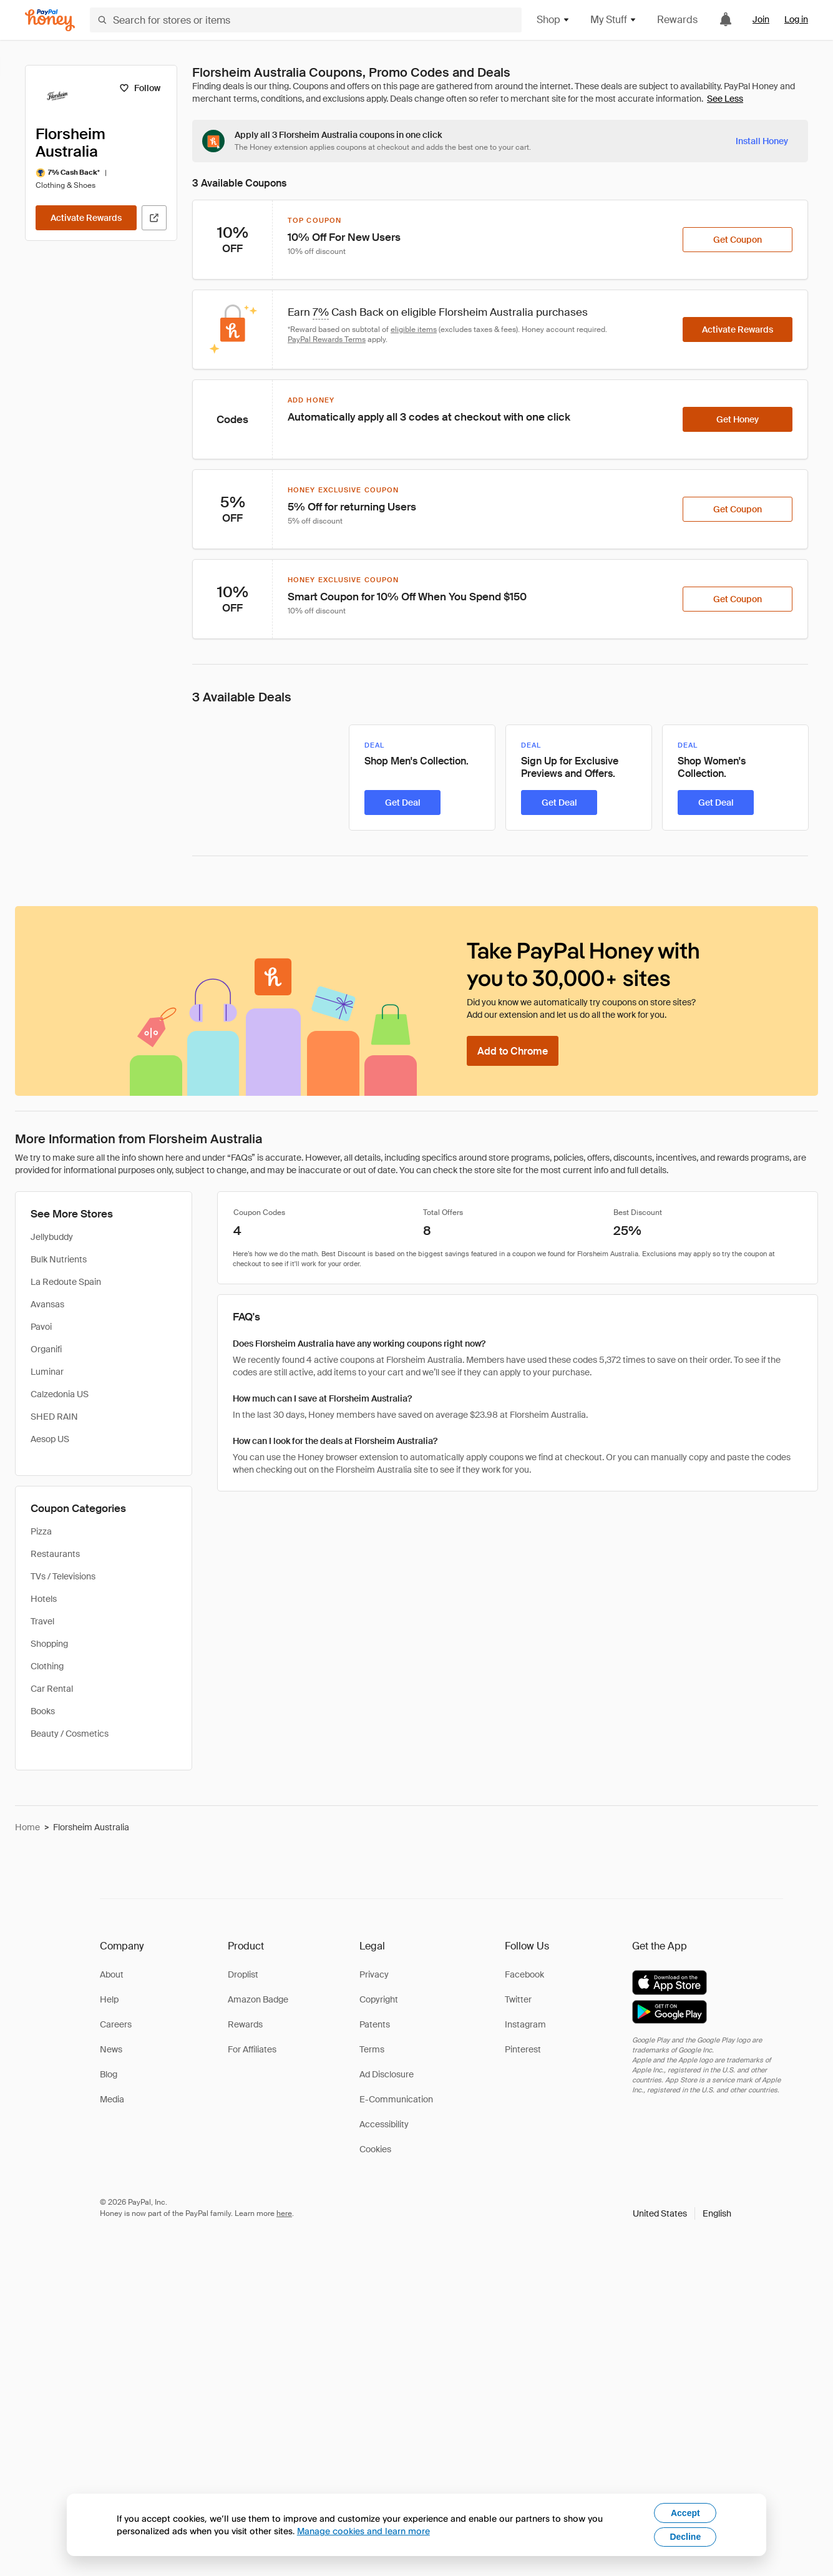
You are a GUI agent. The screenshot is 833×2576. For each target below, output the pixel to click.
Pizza (41, 1531)
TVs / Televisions (63, 1576)
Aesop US (50, 1439)
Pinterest (523, 2049)
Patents (374, 2024)
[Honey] (50, 20)
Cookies (375, 2149)
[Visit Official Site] (154, 217)
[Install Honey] (762, 141)
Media (112, 2099)
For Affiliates (252, 2049)
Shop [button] (553, 19)
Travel (42, 1621)
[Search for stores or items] (306, 19)
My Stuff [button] (613, 19)
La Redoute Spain (66, 1281)
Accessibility (384, 2124)
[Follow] (139, 88)
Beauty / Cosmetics (70, 1733)
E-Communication (396, 2099)
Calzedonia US (60, 1394)
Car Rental (52, 1688)
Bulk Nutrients (59, 1259)
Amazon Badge (258, 1999)
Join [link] (761, 19)
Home (27, 1827)
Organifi (46, 1349)
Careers (116, 2024)
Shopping (49, 1643)
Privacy (374, 1974)
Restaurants (55, 1553)
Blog (108, 2074)
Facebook (524, 1974)
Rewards (677, 19)
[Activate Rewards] (86, 217)
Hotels (44, 1598)
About (112, 1974)
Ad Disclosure (386, 2074)
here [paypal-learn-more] (284, 2213)
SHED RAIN (54, 1416)
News (111, 2049)
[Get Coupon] (737, 239)
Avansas (47, 1304)
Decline (685, 2537)
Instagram (525, 2024)
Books (43, 1711)
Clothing (47, 1666)
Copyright (378, 1999)
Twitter (518, 1999)
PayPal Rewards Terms (327, 339)
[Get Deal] (402, 802)
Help (109, 1999)
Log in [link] (796, 19)
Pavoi (41, 1326)
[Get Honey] (737, 419)
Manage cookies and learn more (363, 2530)
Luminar (47, 1371)
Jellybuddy (52, 1236)
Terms (371, 2049)
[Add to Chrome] (512, 1051)
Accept (685, 2513)
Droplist (243, 1974)
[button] (682, 2213)
